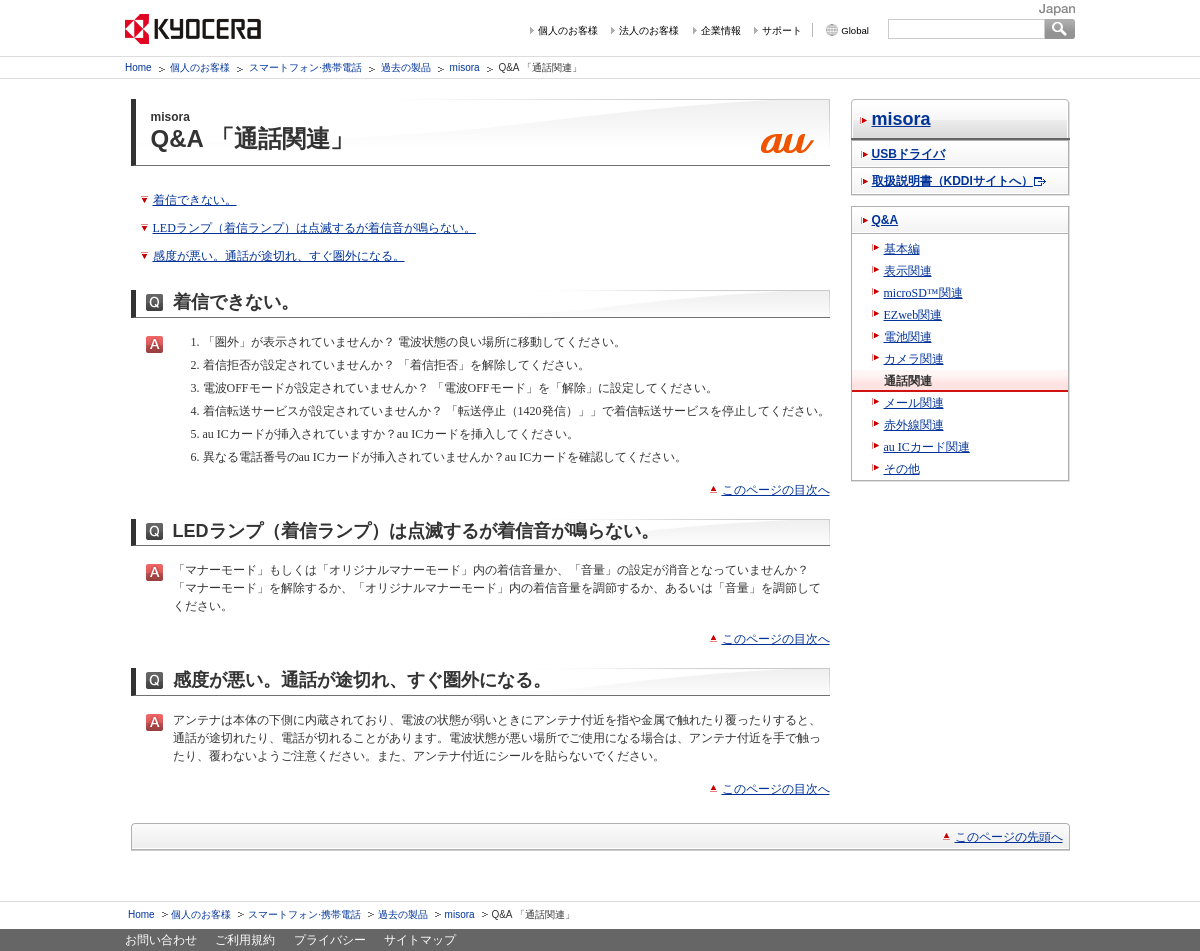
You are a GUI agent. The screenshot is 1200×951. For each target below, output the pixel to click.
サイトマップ (420, 940)
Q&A (885, 220)
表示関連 (908, 271)
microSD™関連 (923, 293)
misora (465, 67)
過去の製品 (406, 67)
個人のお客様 (568, 30)
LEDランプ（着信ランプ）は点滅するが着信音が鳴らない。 (314, 228)
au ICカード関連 (927, 447)
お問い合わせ (161, 940)
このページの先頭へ (1009, 837)
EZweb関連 (913, 315)
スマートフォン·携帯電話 (305, 67)
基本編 (902, 249)
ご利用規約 (245, 940)
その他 (902, 469)
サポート (782, 30)
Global (855, 30)
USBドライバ (908, 154)
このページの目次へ (776, 490)
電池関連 (908, 337)
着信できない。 (195, 200)
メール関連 (914, 403)
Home (138, 67)
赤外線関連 (914, 425)
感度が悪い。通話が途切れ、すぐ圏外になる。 (279, 256)
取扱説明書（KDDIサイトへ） (952, 181)
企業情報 (721, 30)
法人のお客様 (649, 30)
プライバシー (330, 940)
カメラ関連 (914, 359)
